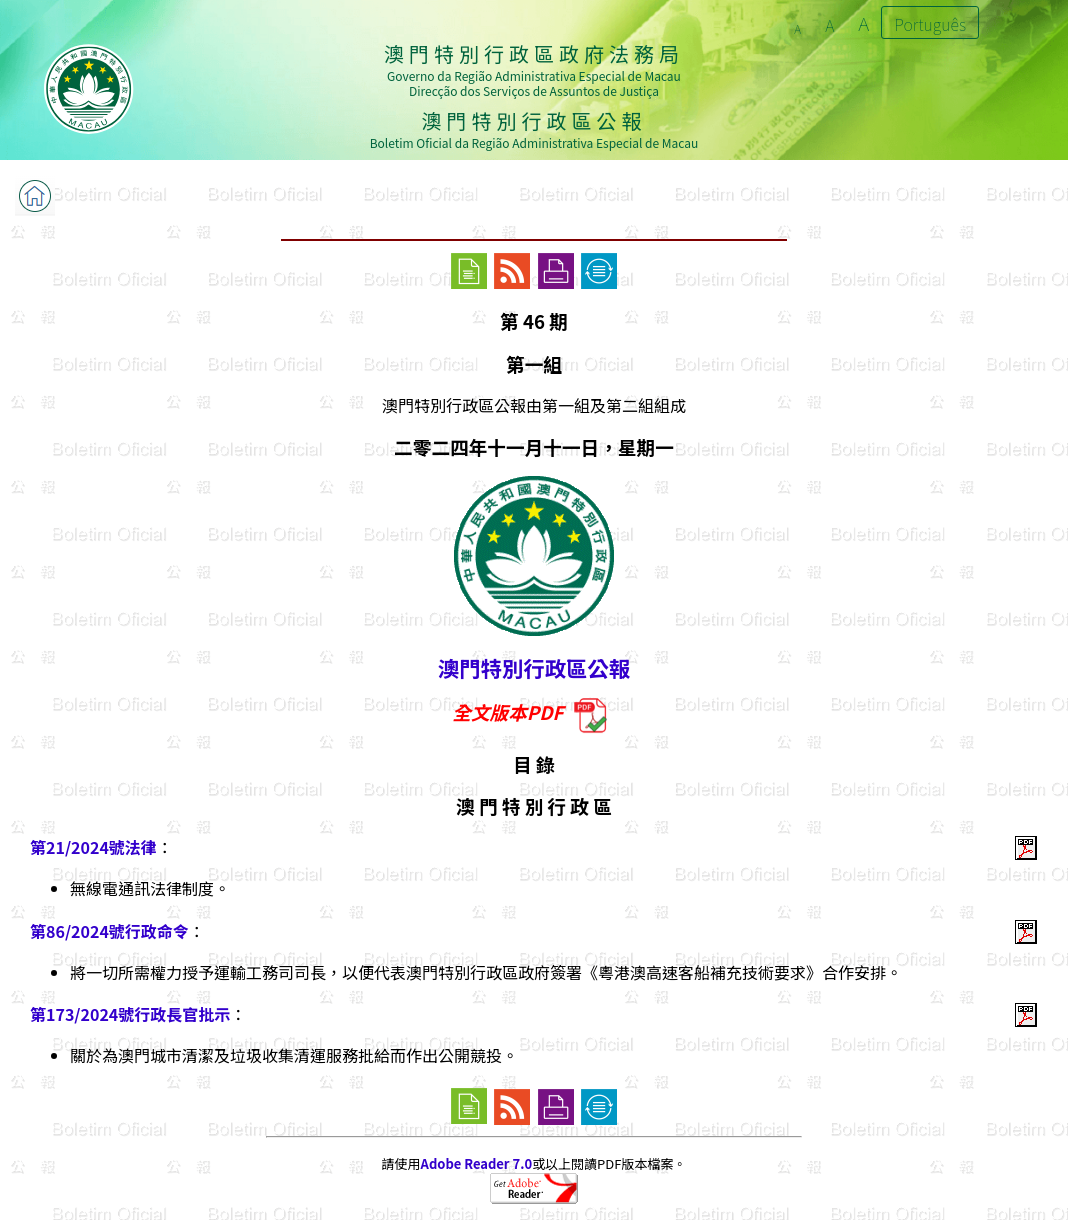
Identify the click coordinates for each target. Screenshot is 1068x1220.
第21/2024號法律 (93, 847)
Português (930, 24)
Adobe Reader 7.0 (476, 1163)
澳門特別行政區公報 (534, 667)
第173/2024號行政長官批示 (130, 1014)
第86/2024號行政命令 (109, 931)
